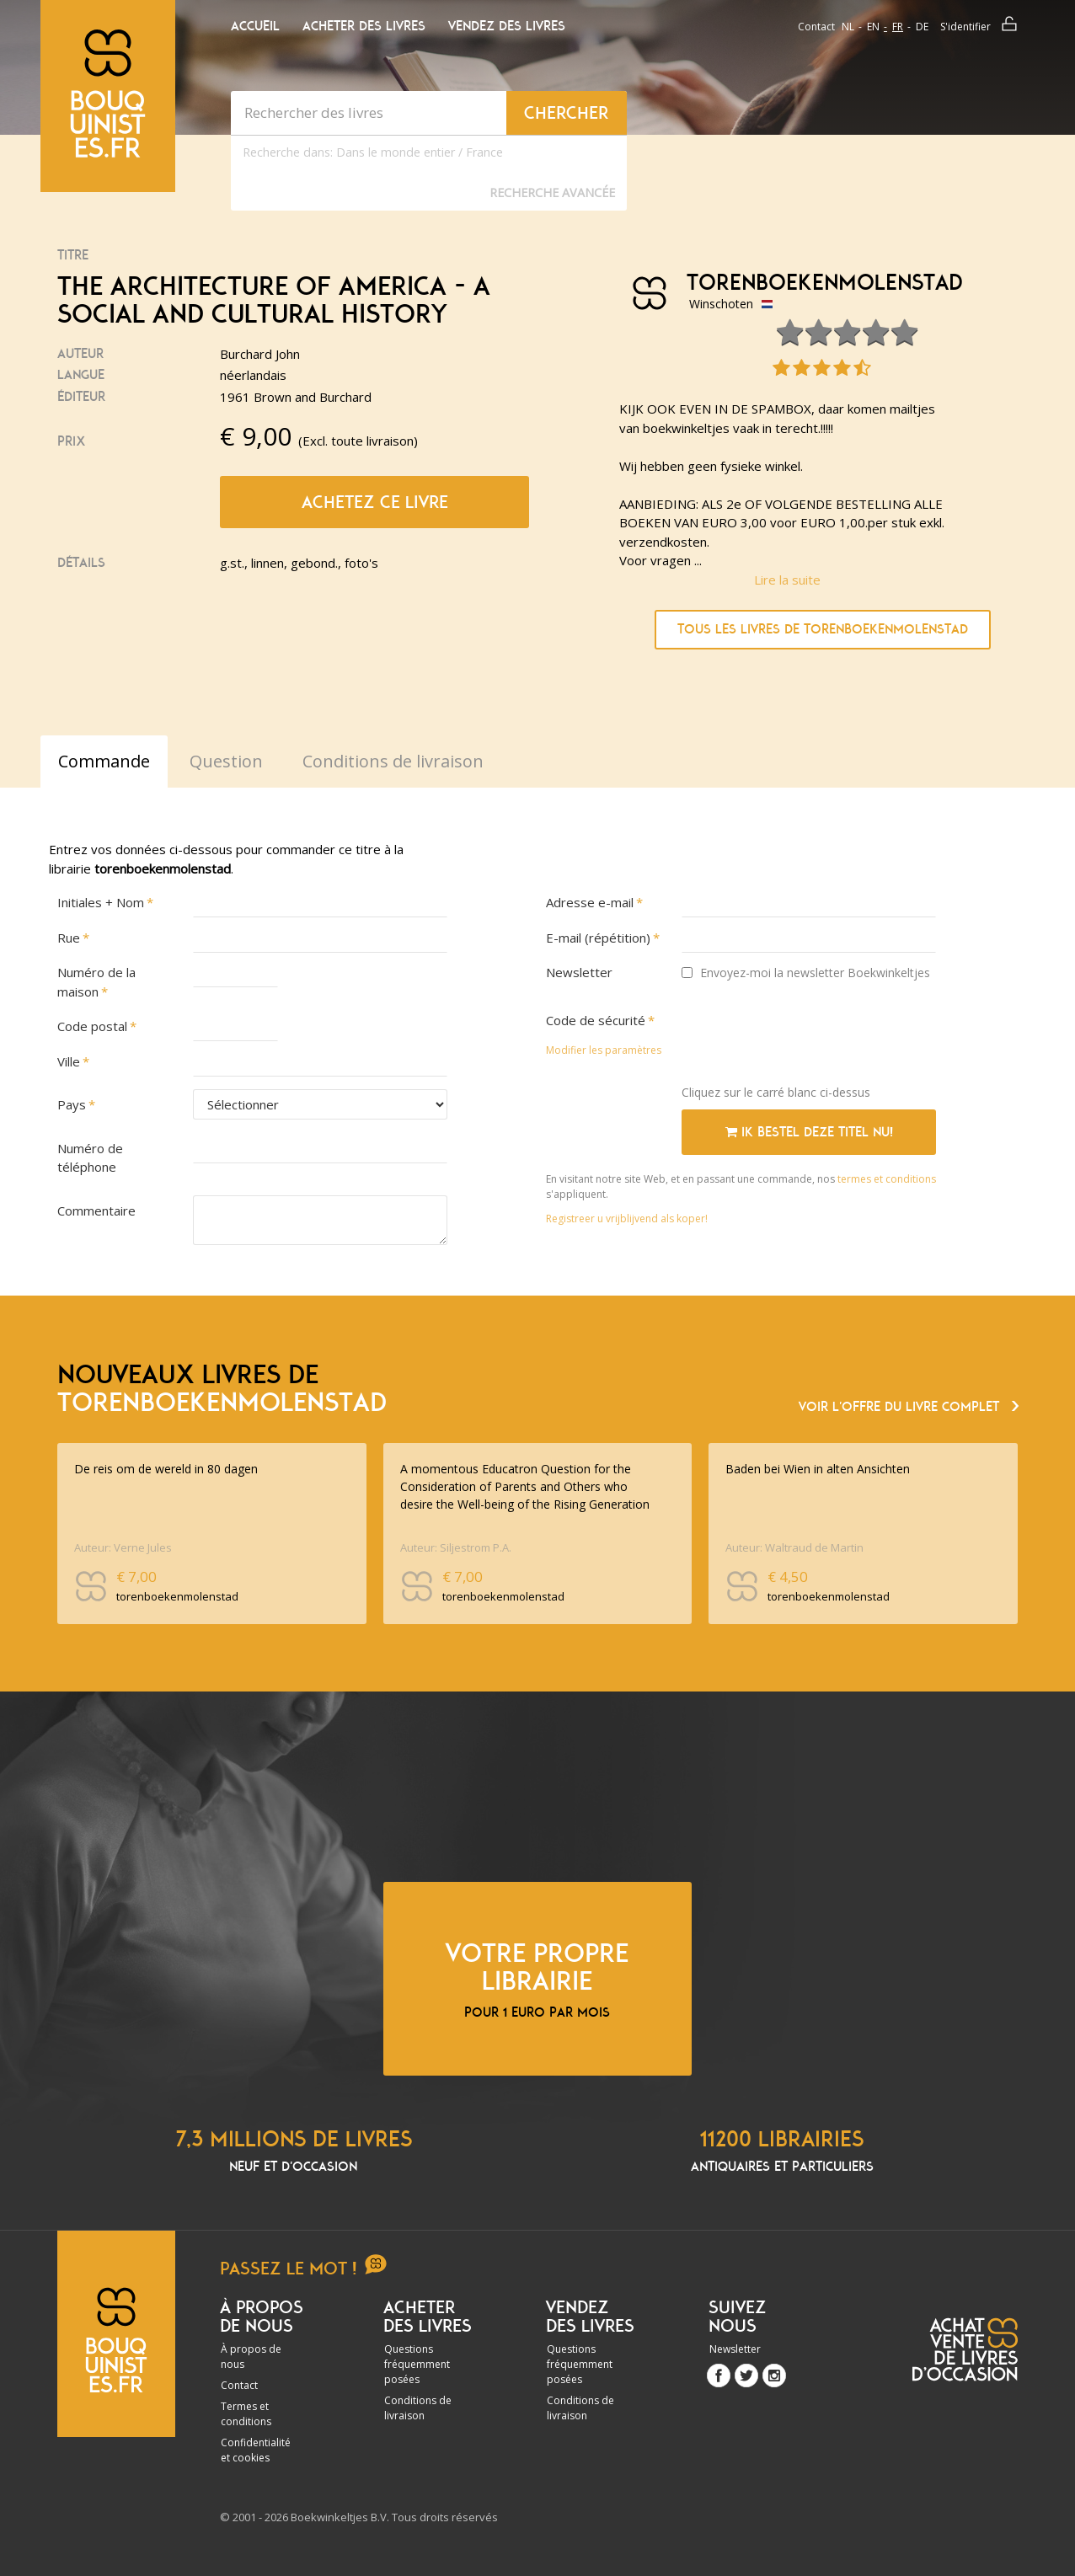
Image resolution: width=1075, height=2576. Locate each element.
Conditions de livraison (418, 2408)
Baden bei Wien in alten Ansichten (817, 1469)
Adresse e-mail (590, 902)
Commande (104, 761)
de (922, 26)
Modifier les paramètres (603, 1050)
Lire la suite (787, 579)
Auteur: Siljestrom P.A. (455, 1547)
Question (226, 761)
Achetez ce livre (375, 502)
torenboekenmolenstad (818, 283)
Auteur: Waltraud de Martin (794, 1547)
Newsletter (579, 972)
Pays (71, 1104)
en (873, 26)
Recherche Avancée (552, 192)
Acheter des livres (363, 26)
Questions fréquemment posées (417, 2364)
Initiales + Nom (100, 902)
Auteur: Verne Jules (123, 1547)
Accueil (255, 26)
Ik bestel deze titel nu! (809, 1132)
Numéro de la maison (96, 982)
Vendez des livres (506, 26)
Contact (816, 26)
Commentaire (96, 1210)
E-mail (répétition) (598, 937)
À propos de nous (251, 2356)
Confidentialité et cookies (256, 2450)
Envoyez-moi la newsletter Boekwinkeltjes (806, 973)
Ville (68, 1061)
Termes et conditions (246, 2414)
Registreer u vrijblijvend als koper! (627, 1218)
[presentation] (810, 1038)
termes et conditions (886, 1179)
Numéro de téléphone (90, 1158)
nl (848, 26)
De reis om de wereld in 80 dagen (166, 1469)
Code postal (92, 1026)
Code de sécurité (595, 1020)
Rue (68, 937)
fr (897, 26)
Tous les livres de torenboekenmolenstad (822, 629)
